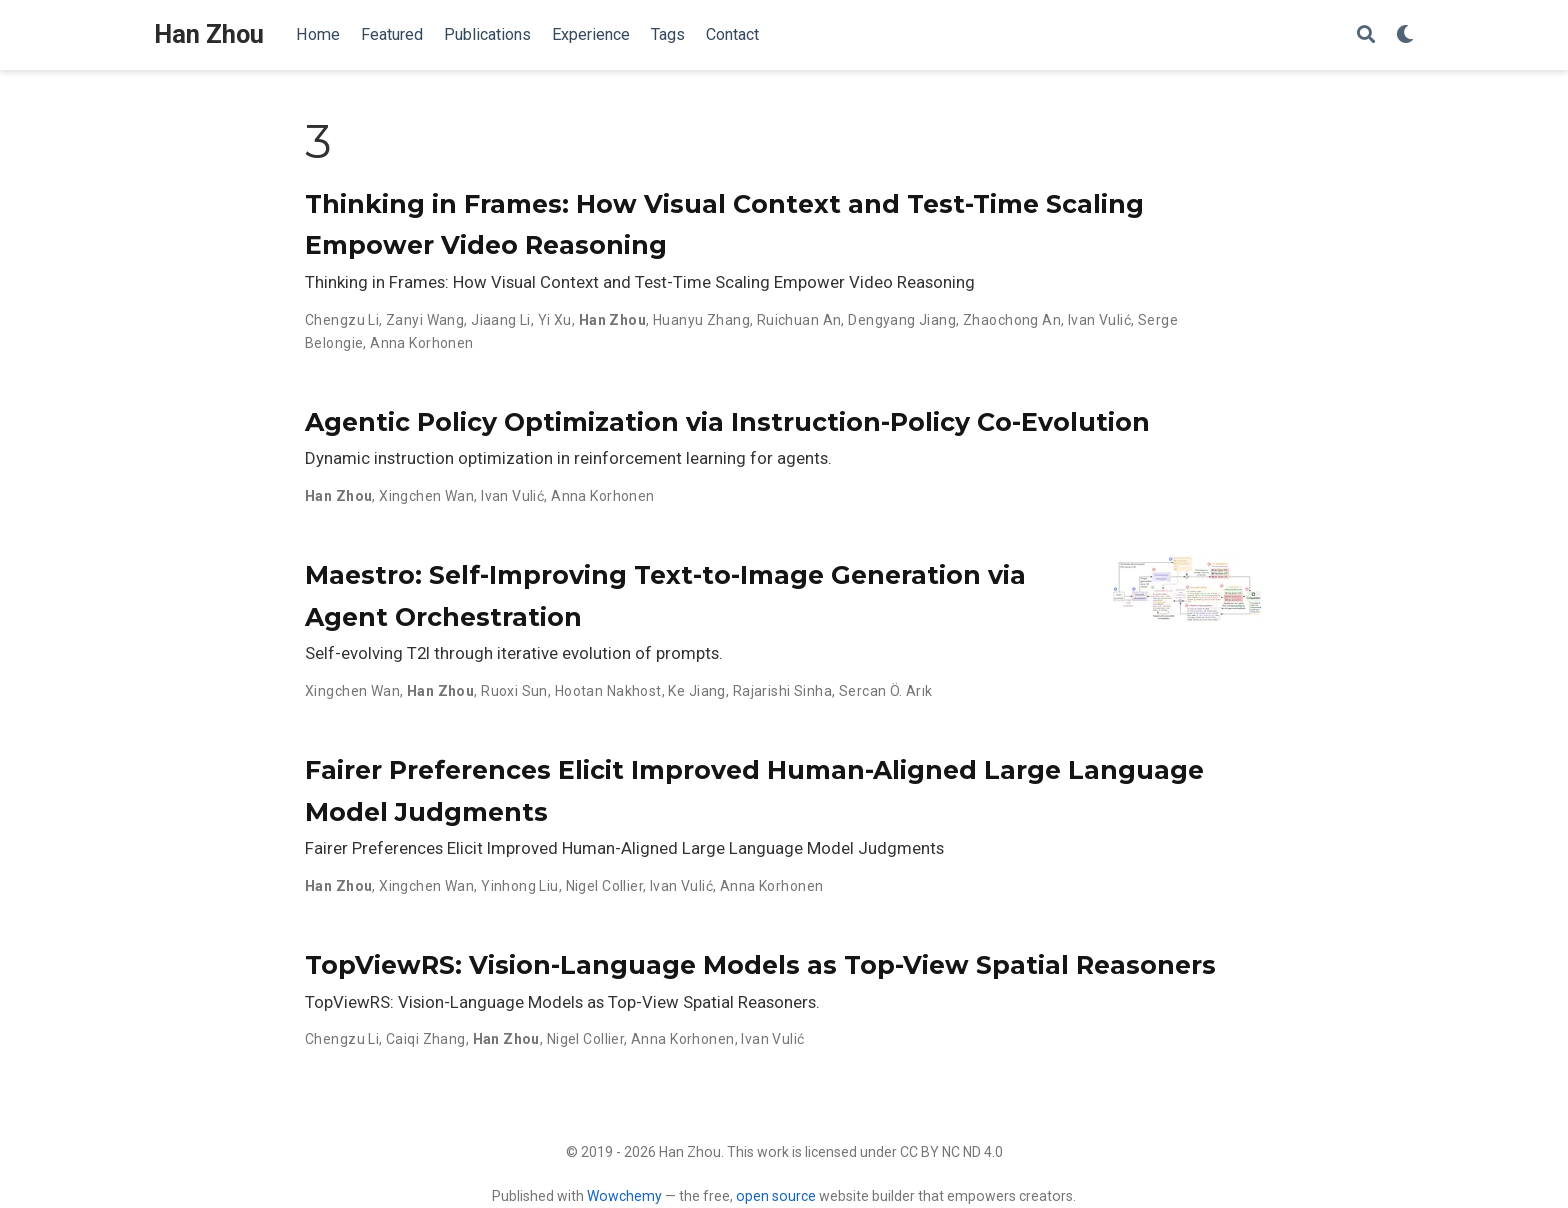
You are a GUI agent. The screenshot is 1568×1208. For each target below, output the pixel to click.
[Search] (1366, 35)
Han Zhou (209, 34)
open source (776, 1196)
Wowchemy (624, 1196)
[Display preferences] (1405, 35)
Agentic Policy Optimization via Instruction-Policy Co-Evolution (727, 422)
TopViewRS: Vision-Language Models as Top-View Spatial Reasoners (760, 965)
